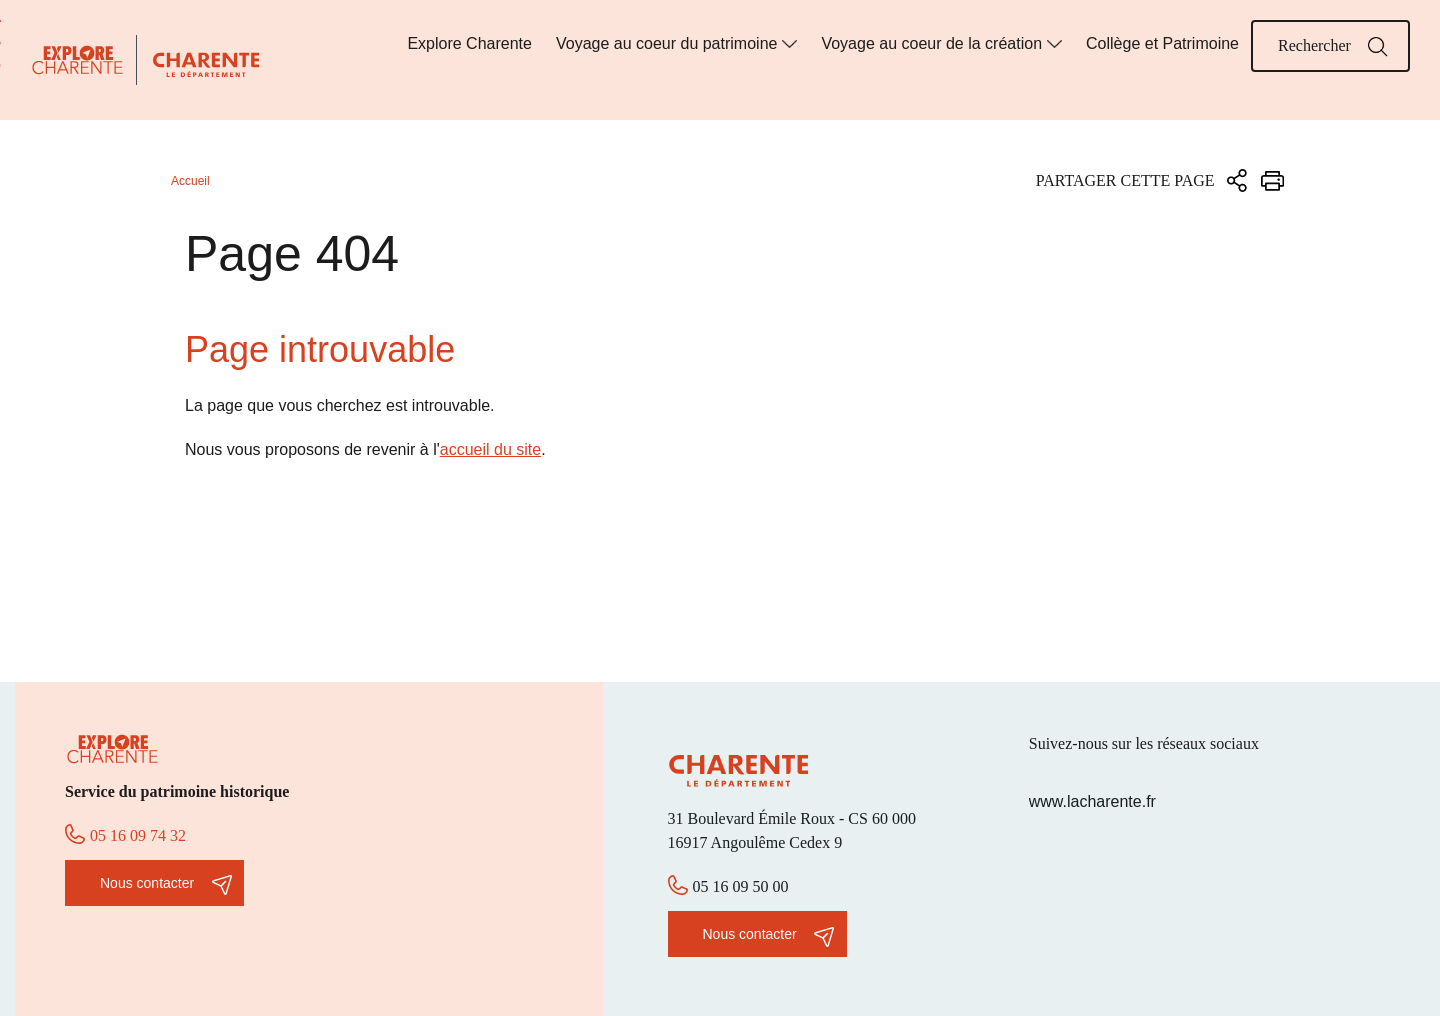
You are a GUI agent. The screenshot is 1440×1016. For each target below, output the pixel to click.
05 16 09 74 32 (138, 835)
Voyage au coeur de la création (931, 43)
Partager (1237, 181)
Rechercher (1378, 47)
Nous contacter (147, 883)
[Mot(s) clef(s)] (1330, 46)
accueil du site (490, 449)
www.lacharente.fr (1092, 801)
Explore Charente (469, 43)
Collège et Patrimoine (1162, 43)
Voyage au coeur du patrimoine (666, 43)
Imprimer (1273, 181)
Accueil (190, 181)
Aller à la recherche (0, 52)
